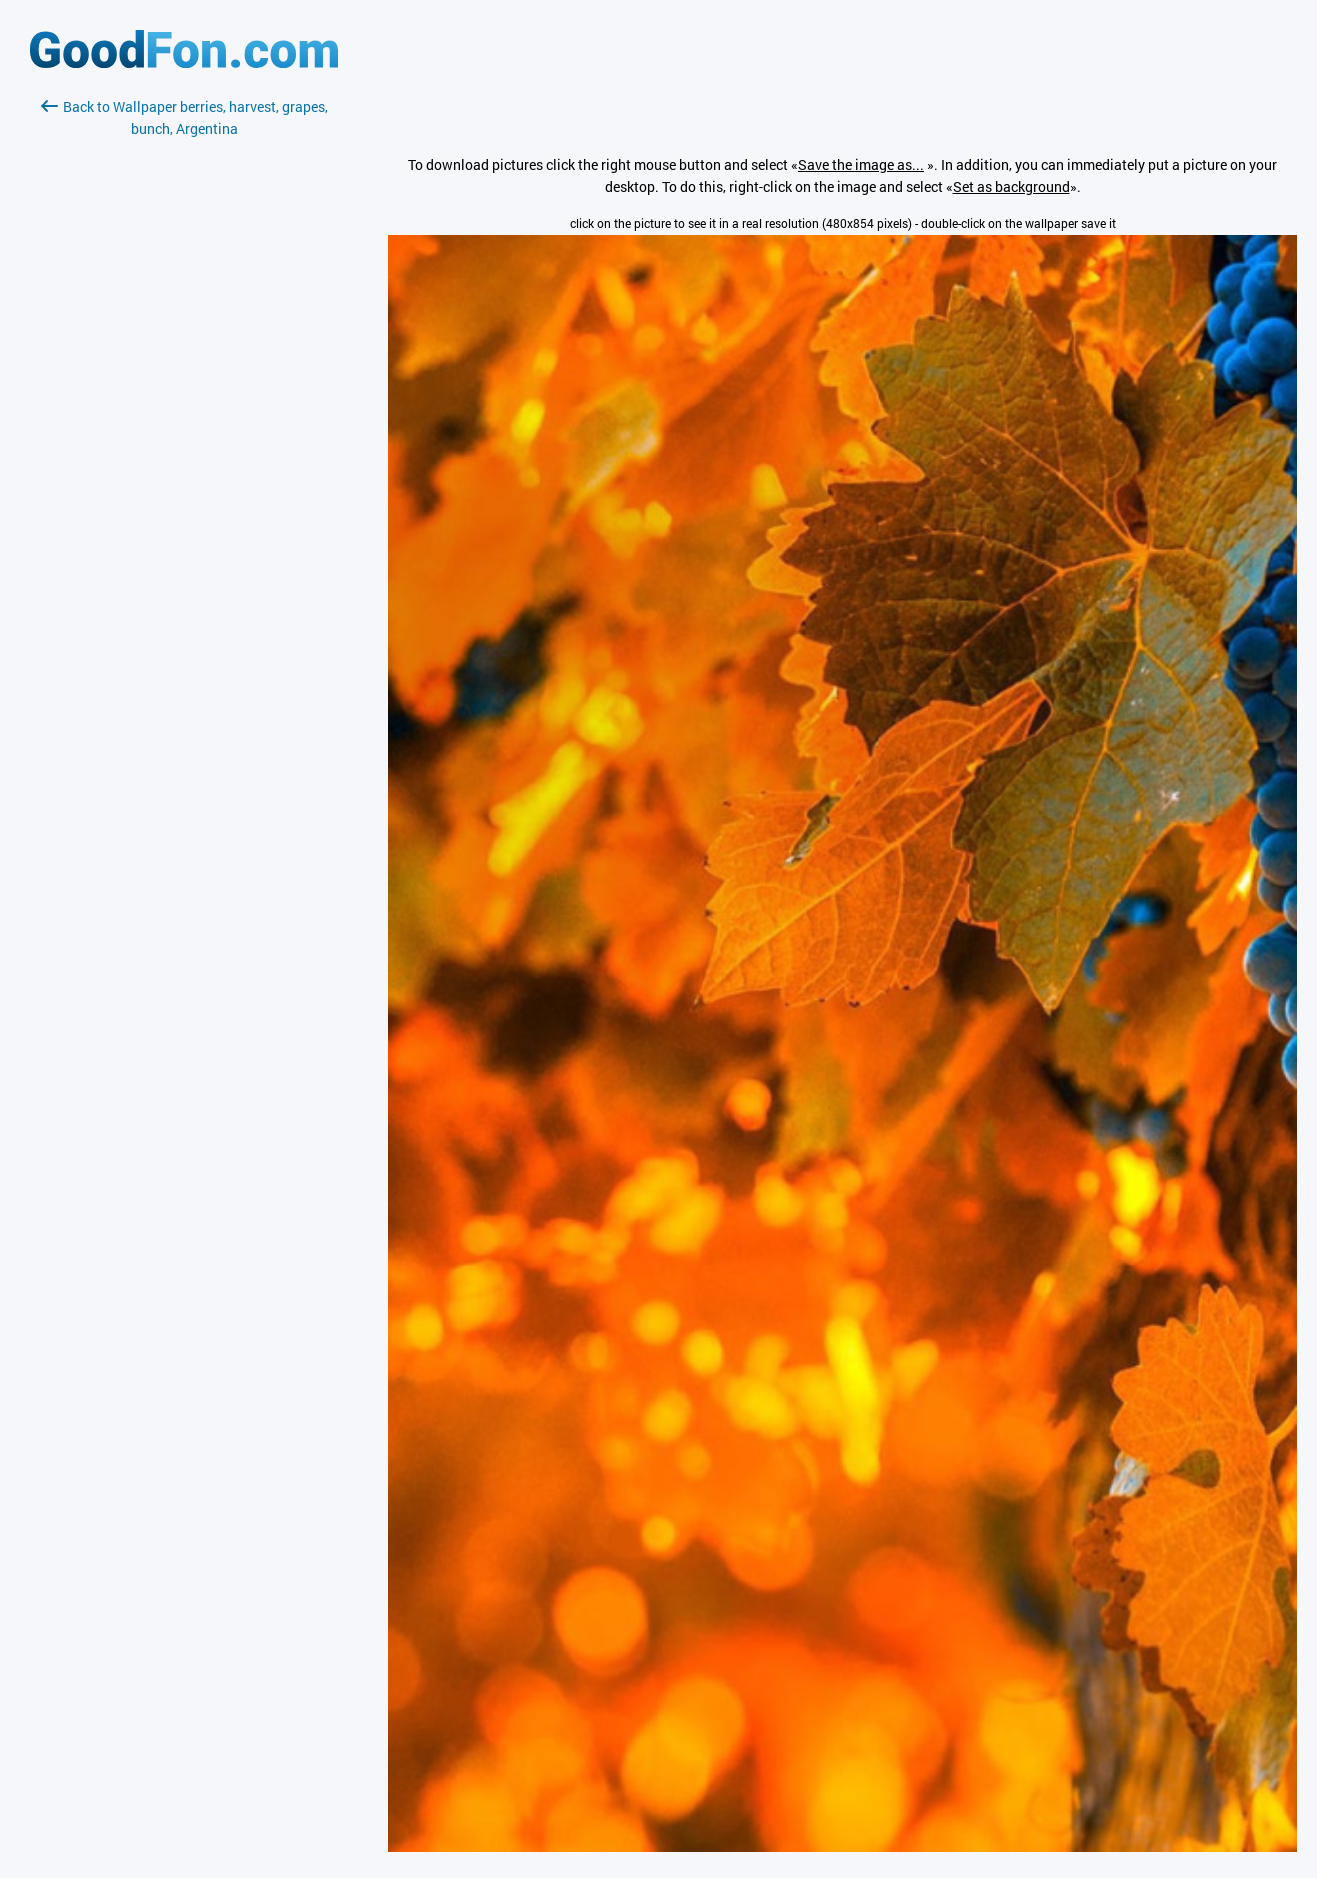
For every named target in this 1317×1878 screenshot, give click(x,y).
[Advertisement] (184, 377)
